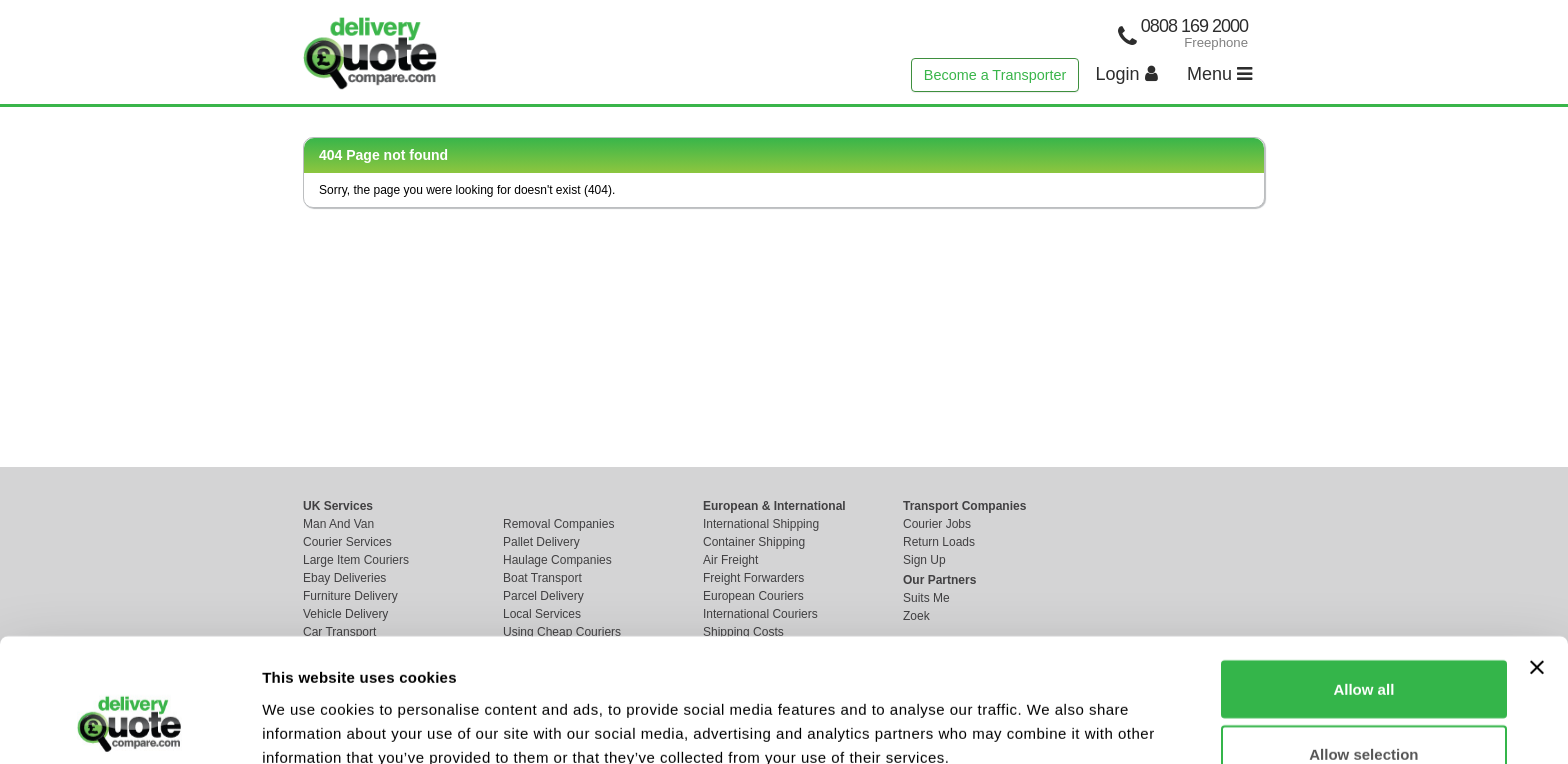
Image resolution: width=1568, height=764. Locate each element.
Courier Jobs (937, 524)
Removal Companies (558, 524)
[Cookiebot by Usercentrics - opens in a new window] (129, 725)
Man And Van (338, 524)
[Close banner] (1537, 558)
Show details (1049, 712)
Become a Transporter (995, 75)
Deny (1364, 710)
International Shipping (761, 524)
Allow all (1363, 579)
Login (1127, 74)
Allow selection (1363, 645)
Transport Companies (964, 506)
